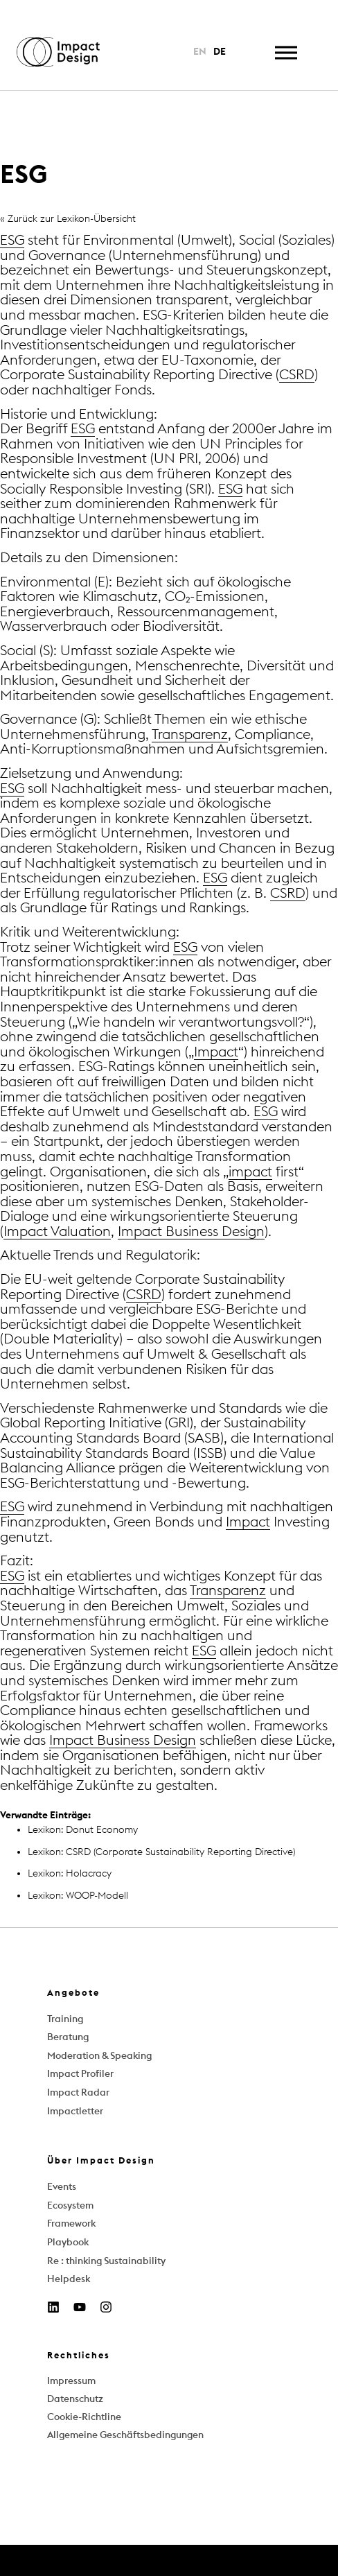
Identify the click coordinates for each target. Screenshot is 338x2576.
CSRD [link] (296, 375)
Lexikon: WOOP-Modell (78, 1895)
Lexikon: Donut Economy (83, 1830)
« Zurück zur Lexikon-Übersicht (68, 219)
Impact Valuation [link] (57, 1232)
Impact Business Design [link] (191, 1232)
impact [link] (250, 1172)
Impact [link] (216, 1052)
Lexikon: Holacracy (70, 1873)
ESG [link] (12, 240)
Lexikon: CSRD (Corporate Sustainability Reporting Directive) (161, 1852)
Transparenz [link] (190, 735)
